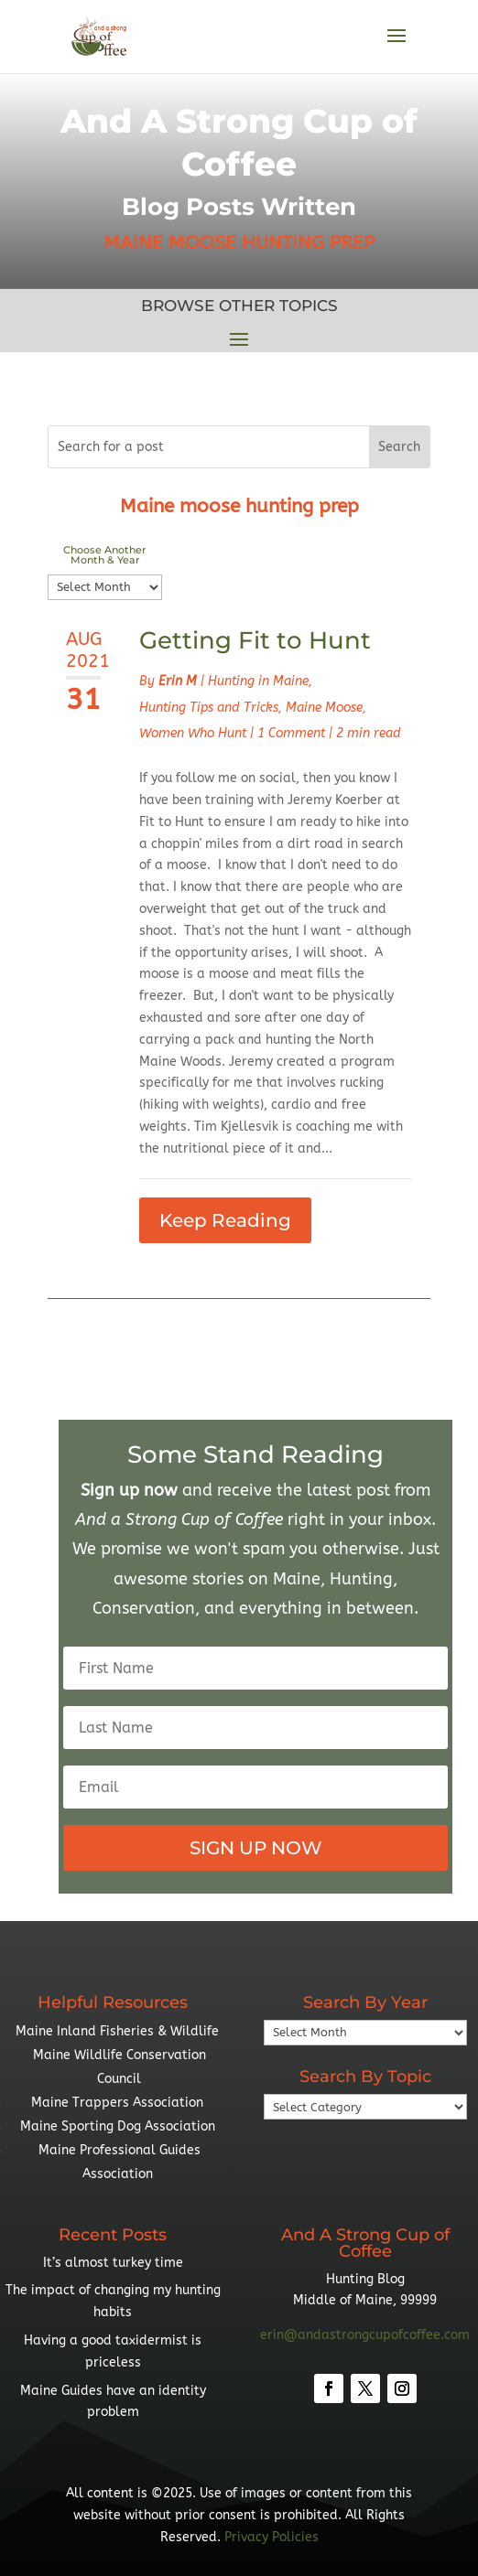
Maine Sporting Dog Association (117, 2126)
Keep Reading (225, 1220)
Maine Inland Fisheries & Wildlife (117, 2031)
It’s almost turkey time (113, 2262)
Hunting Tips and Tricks (208, 707)
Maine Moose (324, 707)
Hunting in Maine (258, 681)
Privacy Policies (271, 2537)
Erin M (177, 681)
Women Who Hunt (192, 733)
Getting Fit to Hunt (255, 640)
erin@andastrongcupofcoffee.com (365, 2335)
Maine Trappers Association (117, 2102)
